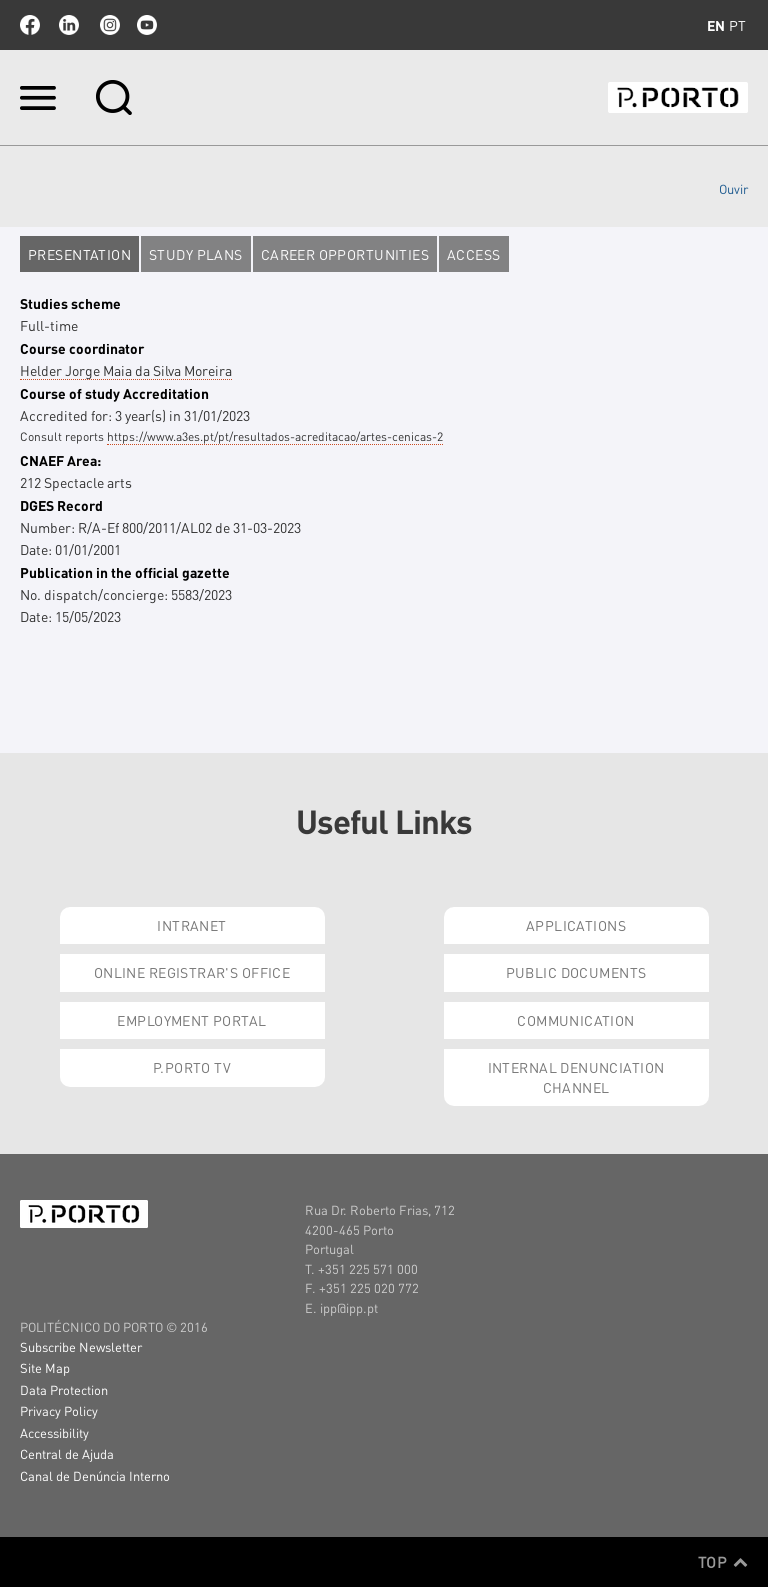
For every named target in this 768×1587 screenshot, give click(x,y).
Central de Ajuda (67, 1453)
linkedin (69, 25)
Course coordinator (82, 348)
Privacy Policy (59, 1410)
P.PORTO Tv (192, 1067)
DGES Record (61, 505)
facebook (30, 25)
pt (737, 25)
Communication (575, 1020)
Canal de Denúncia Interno (95, 1475)
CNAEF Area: (60, 460)
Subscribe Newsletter (81, 1346)
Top (723, 1562)
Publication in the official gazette (125, 572)
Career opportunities (345, 254)
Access (474, 254)
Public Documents (576, 972)
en (716, 25)
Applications (576, 925)
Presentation (79, 254)
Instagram (108, 25)
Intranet (191, 925)
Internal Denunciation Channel (576, 1077)
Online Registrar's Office (192, 972)
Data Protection (64, 1389)
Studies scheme (70, 303)
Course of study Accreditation (114, 393)
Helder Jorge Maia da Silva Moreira (126, 370)
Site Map (45, 1367)
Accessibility (54, 1432)
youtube (147, 25)
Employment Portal (191, 1020)
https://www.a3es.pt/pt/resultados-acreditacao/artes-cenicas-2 (275, 436)
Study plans (196, 254)
